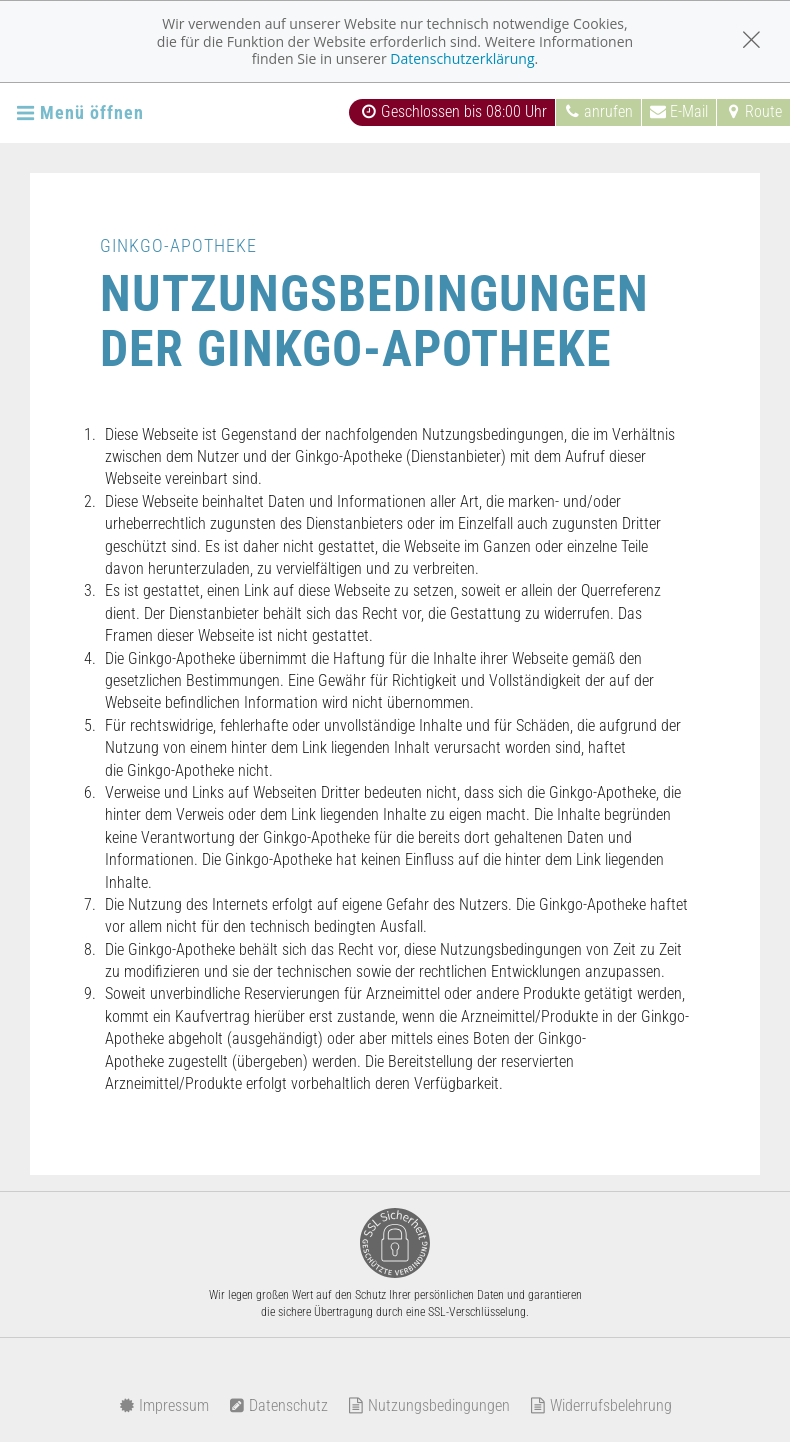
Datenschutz (278, 1405)
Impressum (164, 1405)
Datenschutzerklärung (462, 58)
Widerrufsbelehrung (601, 1405)
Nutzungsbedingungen (429, 1405)
